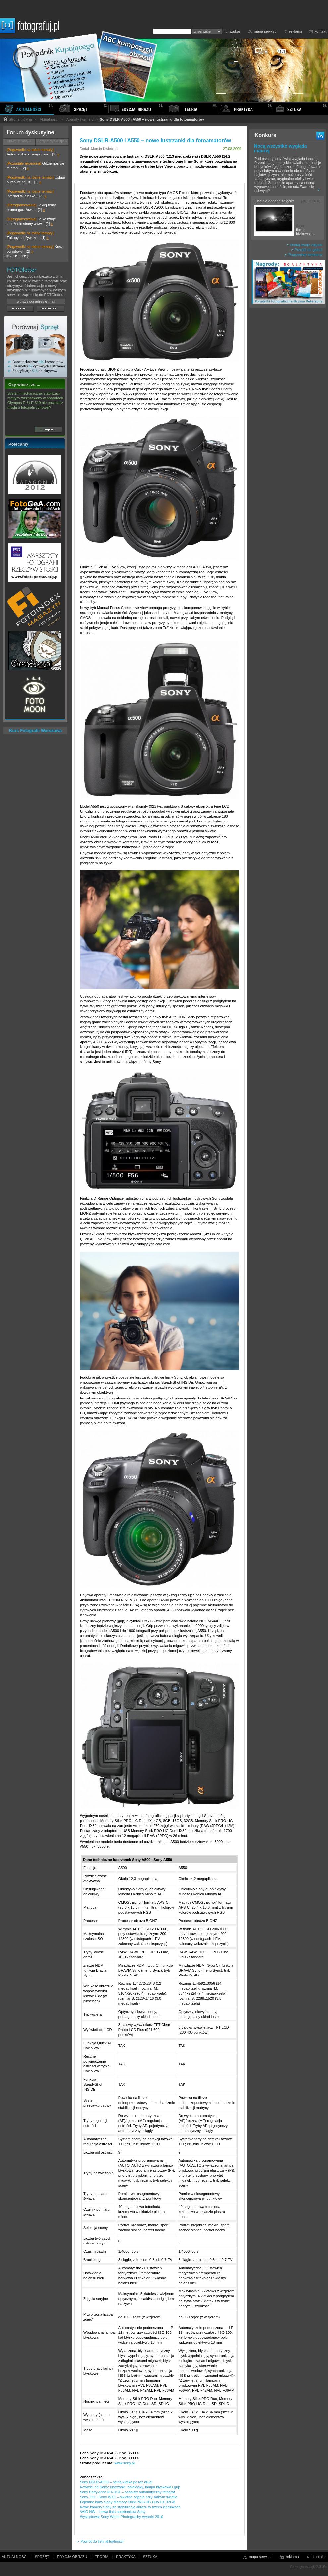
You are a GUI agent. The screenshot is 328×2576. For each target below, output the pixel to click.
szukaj (234, 31)
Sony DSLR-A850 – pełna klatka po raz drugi (116, 2482)
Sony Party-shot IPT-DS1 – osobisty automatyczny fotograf (127, 2492)
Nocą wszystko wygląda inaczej (280, 148)
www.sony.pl (125, 2463)
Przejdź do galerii (306, 250)
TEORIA (101, 2557)
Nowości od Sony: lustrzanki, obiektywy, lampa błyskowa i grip (130, 2487)
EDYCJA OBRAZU (72, 2557)
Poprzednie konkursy (303, 255)
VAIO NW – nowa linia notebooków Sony (113, 2512)
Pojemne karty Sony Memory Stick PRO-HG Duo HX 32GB (127, 2502)
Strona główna (17, 119)
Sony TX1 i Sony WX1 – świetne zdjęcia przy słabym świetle (128, 2497)
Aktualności (49, 119)
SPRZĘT (42, 2557)
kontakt (320, 31)
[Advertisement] (287, 415)
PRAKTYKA (126, 2557)
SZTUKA (150, 2557)
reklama (295, 31)
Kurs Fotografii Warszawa (35, 730)
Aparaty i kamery (80, 119)
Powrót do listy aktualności (100, 2541)
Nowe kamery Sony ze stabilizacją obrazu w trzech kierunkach (130, 2507)
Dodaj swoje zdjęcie (304, 245)
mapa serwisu (265, 31)
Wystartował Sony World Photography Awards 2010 (121, 2517)
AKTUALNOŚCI (14, 2557)
